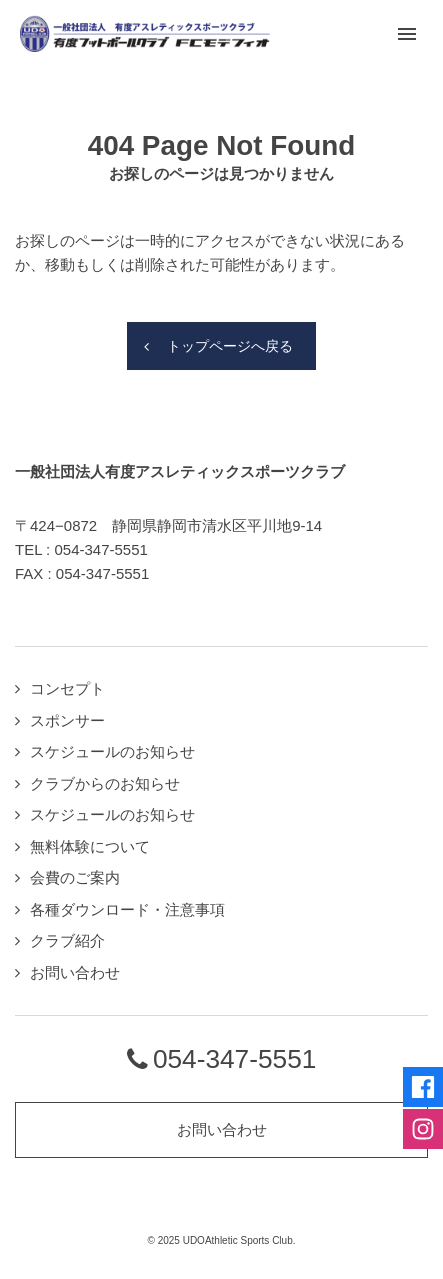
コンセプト (67, 688)
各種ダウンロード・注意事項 (127, 909)
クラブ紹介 (67, 940)
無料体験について (90, 846)
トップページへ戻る (230, 346)
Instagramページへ (423, 1129)
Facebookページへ (423, 1087)
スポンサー (67, 720)
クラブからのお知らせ (105, 783)
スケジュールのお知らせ (112, 751)
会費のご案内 (75, 877)
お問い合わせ (75, 972)
